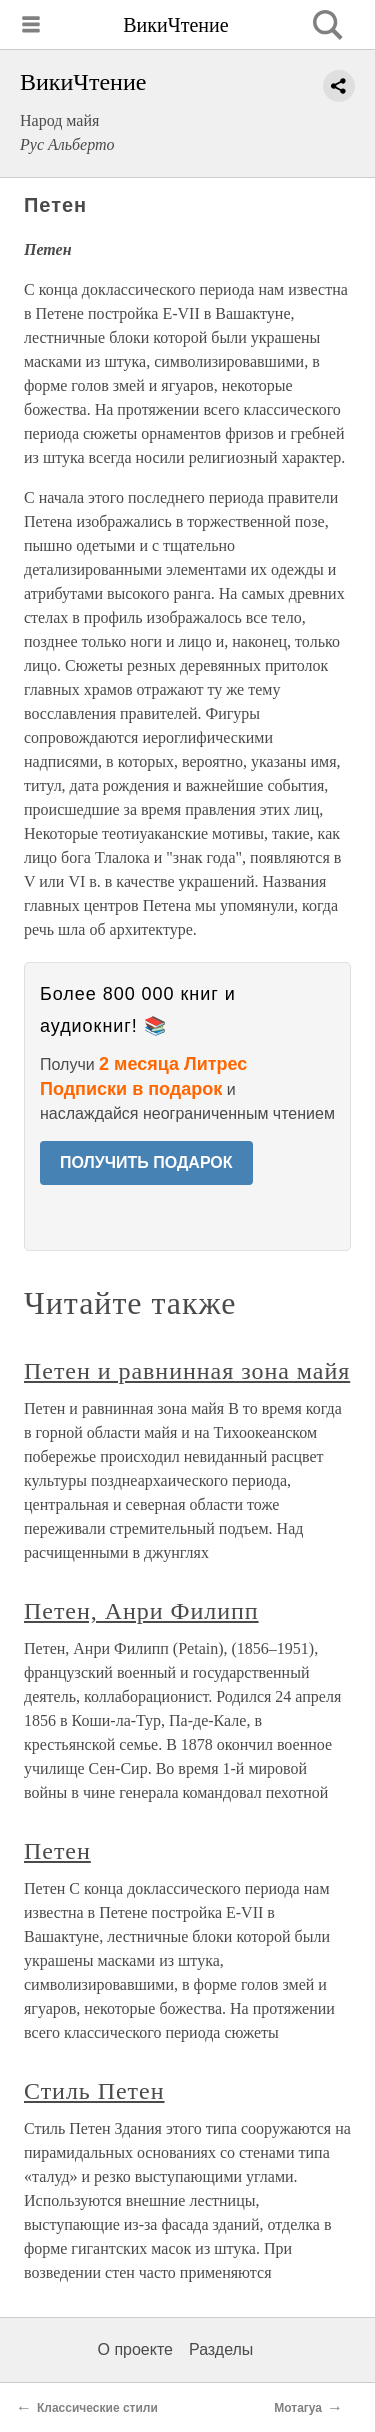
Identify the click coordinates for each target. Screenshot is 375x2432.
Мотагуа (298, 2408)
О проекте (135, 2349)
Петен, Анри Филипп (141, 1611)
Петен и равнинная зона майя (187, 1371)
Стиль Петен (94, 2091)
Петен (57, 1851)
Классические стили (97, 2408)
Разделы (221, 2349)
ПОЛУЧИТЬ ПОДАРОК (146, 1162)
